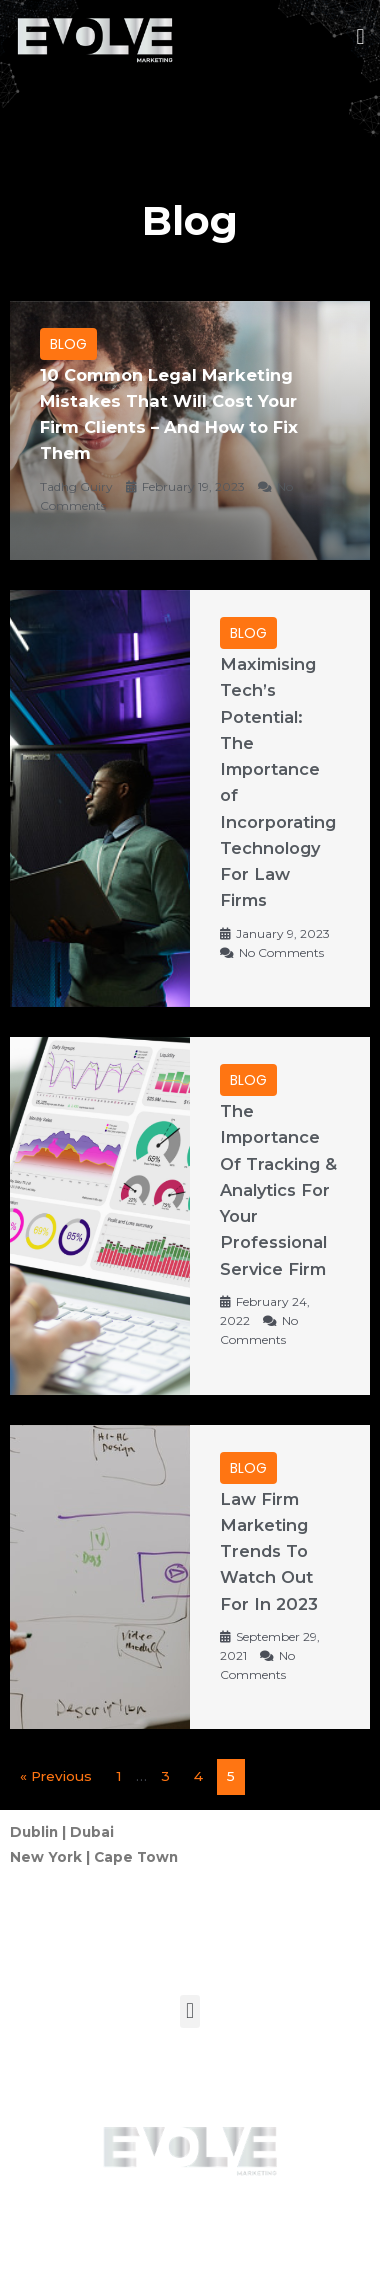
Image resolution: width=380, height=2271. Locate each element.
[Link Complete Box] (190, 430)
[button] (360, 36)
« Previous (56, 1776)
